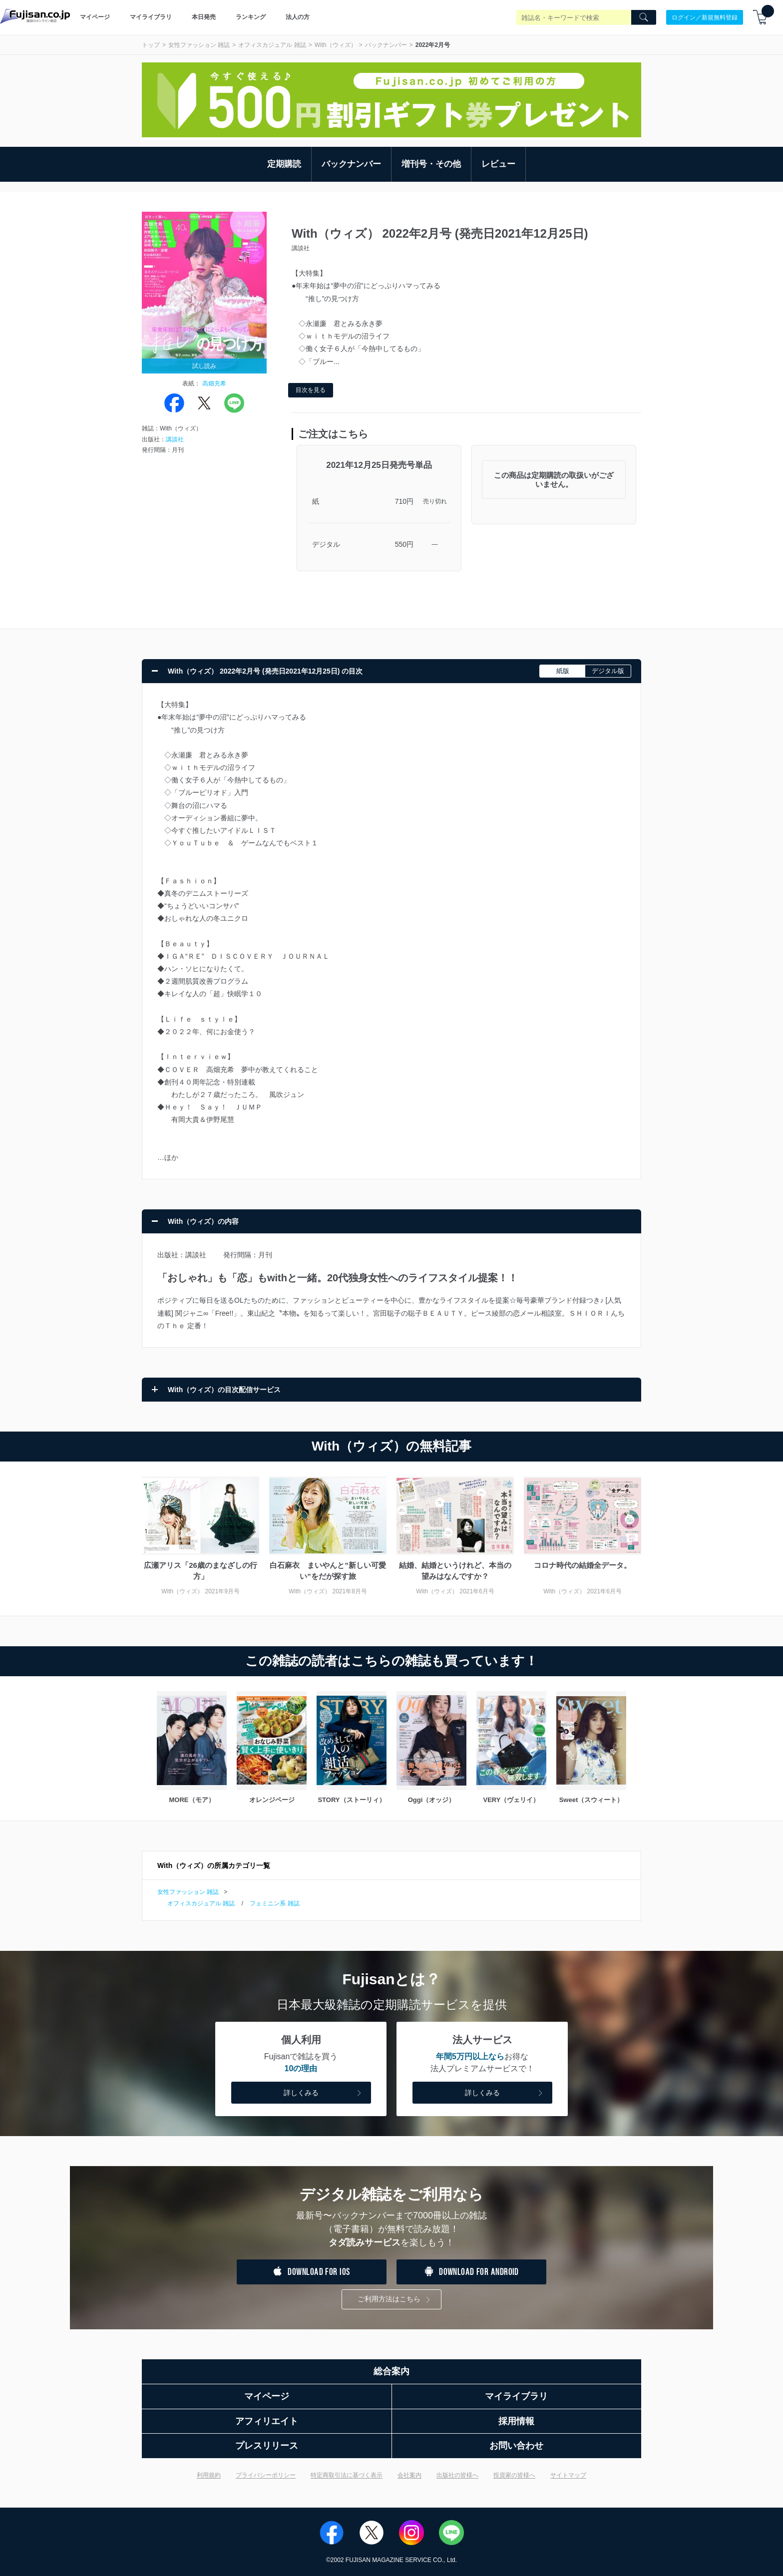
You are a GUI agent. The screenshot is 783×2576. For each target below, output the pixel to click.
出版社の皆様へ (457, 2475)
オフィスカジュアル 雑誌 (272, 44)
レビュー (498, 164)
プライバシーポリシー (266, 2475)
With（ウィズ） (336, 44)
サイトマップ (568, 2475)
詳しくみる (324, 2093)
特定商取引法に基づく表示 (347, 2475)
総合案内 (391, 2371)
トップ (151, 44)
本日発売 (204, 16)
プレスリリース (266, 2446)
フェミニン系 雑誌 (274, 1903)
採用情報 (516, 2421)
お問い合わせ (516, 2446)
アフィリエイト (266, 2421)
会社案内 (409, 2475)
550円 (404, 544)
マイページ (95, 16)
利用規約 (209, 2475)
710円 (404, 501)
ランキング (251, 16)
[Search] (643, 17)
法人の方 (298, 16)
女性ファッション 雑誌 (199, 44)
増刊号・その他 (431, 164)
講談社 (175, 439)
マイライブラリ (151, 16)
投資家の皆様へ (514, 2475)
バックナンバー (386, 44)
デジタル (326, 544)
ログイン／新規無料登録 (705, 17)
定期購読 (284, 164)
